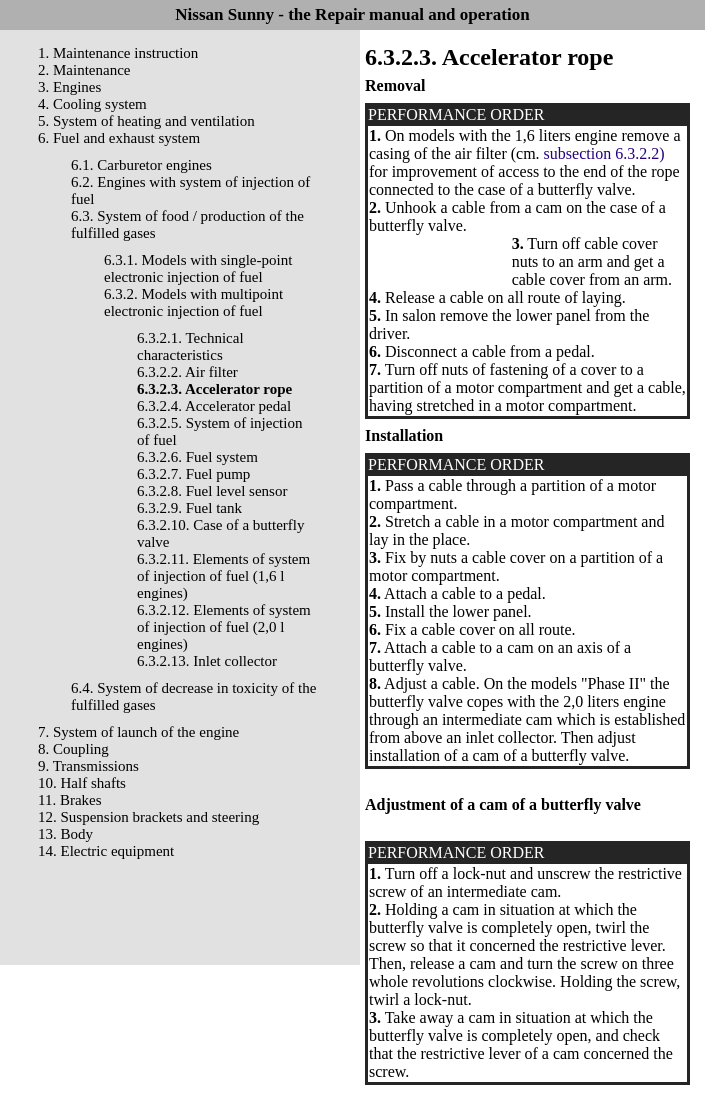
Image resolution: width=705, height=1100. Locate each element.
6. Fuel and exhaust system (119, 138)
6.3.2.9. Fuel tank (189, 508)
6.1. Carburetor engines (141, 165)
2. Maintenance (84, 70)
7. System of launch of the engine (138, 732)
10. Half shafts (82, 783)
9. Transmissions (88, 766)
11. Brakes (70, 800)
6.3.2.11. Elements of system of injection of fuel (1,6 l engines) (223, 576)
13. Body (65, 834)
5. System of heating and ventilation (146, 121)
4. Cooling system (92, 104)
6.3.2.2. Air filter (187, 372)
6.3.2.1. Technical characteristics (190, 346)
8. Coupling (73, 749)
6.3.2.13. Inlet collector (207, 661)
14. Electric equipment (106, 851)
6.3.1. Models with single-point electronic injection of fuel (198, 268)
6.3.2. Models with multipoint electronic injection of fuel (193, 302)
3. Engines (69, 87)
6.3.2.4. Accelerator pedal (214, 406)
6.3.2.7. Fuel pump (193, 474)
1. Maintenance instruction (118, 53)
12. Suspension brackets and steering (148, 817)
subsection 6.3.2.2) (604, 153)
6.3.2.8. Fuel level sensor (212, 491)
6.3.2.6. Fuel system (197, 457)
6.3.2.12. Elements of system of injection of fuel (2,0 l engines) (224, 627)
